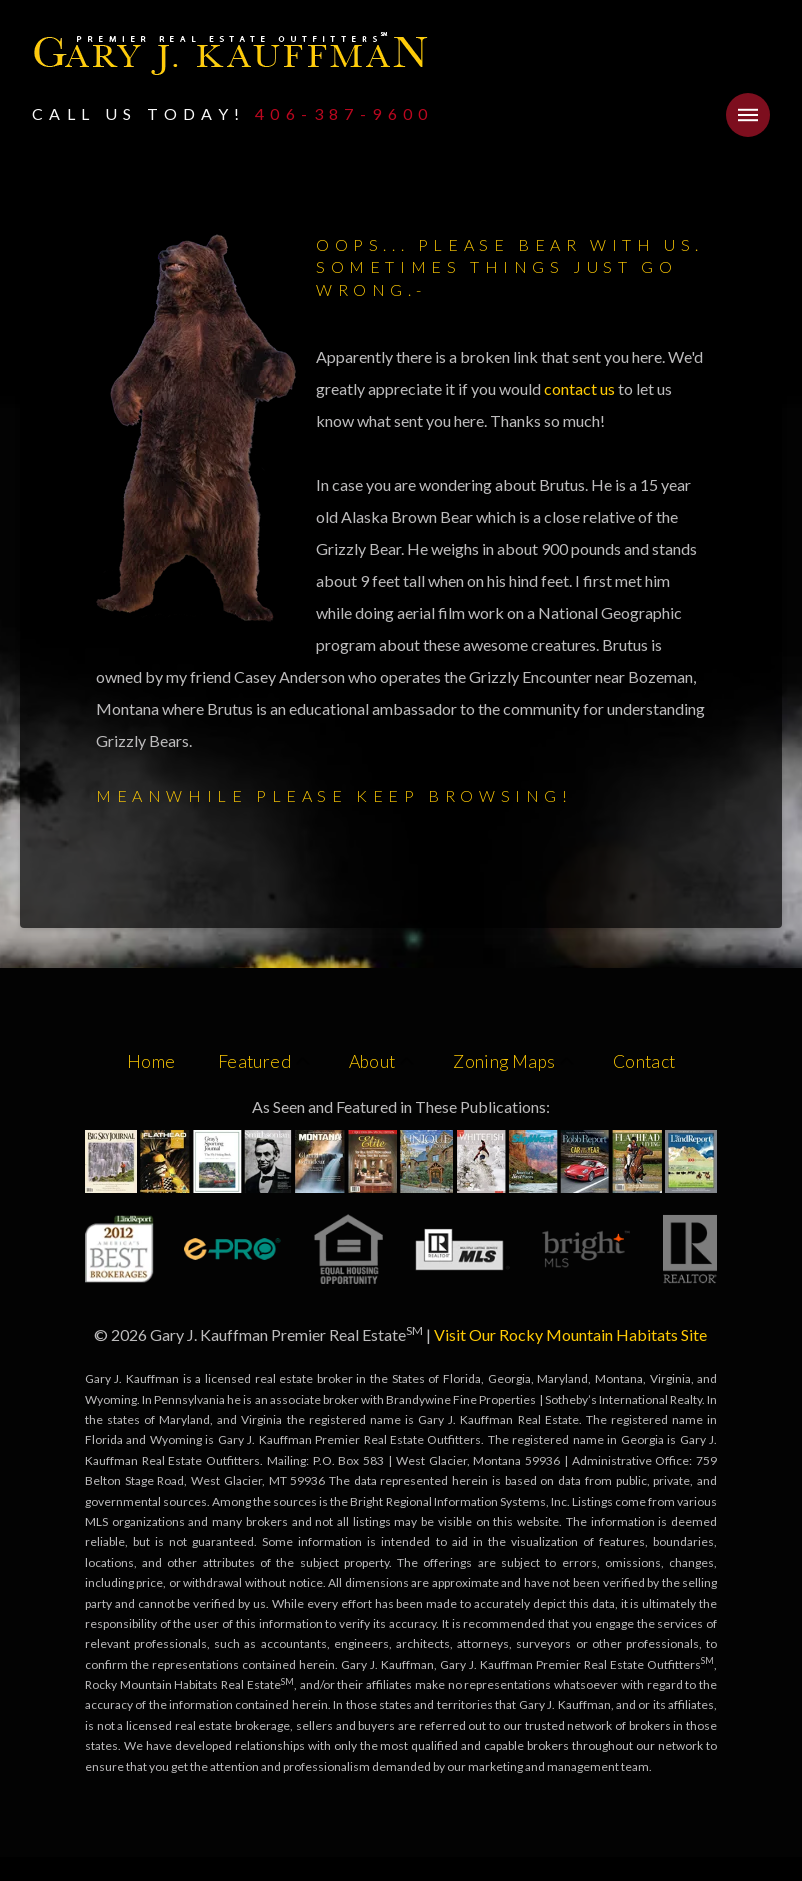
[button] (748, 115)
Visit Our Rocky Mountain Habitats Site (570, 1334)
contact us (581, 388)
